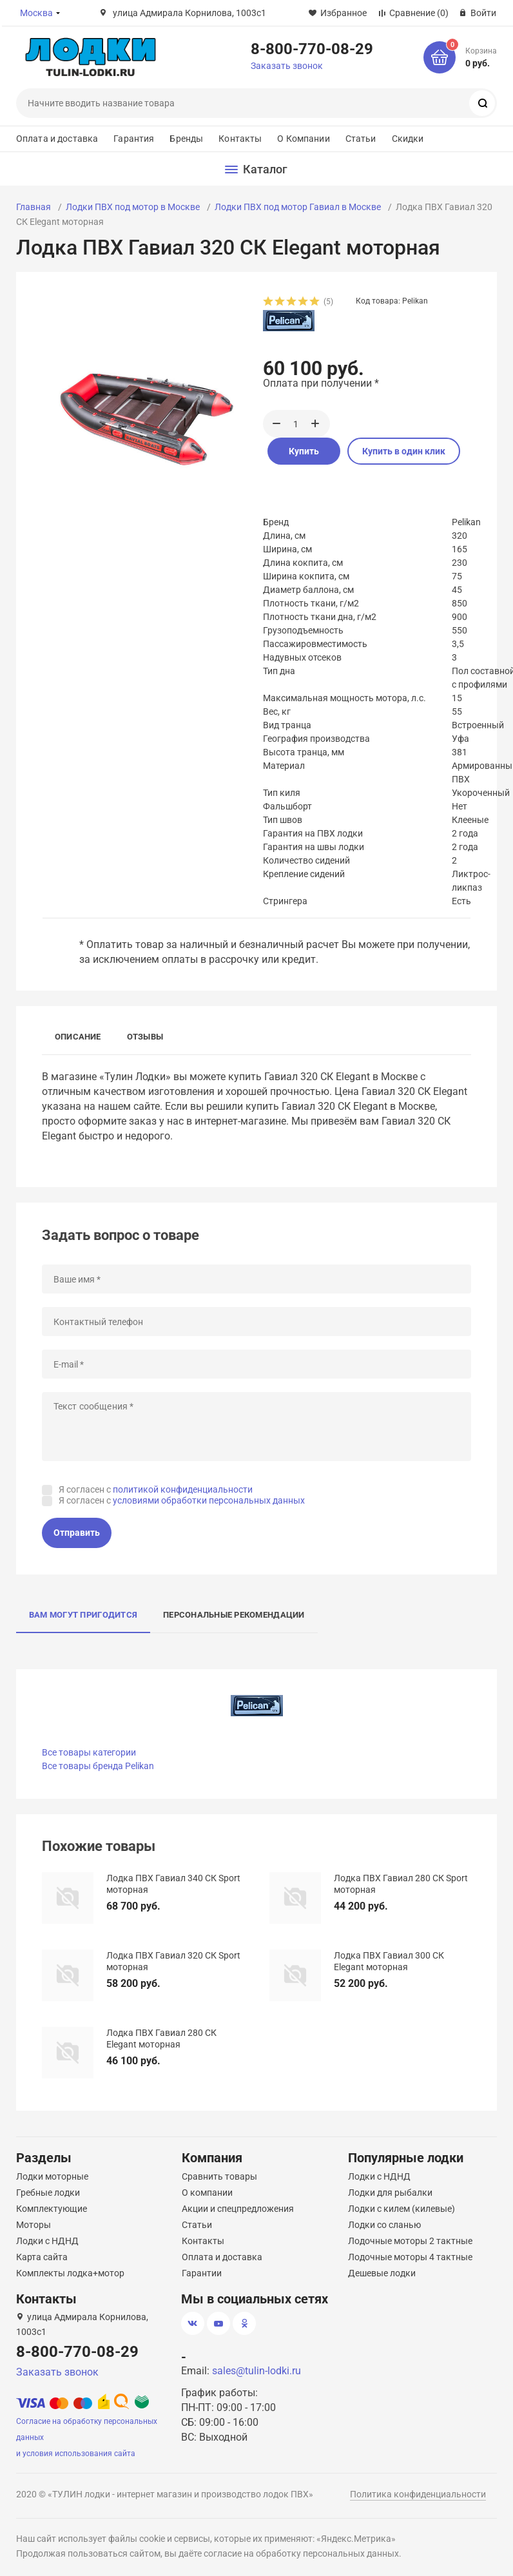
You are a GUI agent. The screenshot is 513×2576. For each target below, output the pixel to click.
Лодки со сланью (384, 2225)
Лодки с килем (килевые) (401, 2208)
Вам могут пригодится (83, 1615)
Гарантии (202, 2273)
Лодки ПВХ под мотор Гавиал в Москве (298, 207)
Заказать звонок (287, 66)
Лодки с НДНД (47, 2241)
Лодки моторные (52, 2176)
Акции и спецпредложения (238, 2208)
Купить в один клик (403, 451)
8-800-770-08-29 (312, 48)
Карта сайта (42, 2257)
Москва (36, 13)
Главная (33, 207)
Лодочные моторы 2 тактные (410, 2241)
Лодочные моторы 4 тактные (410, 2257)
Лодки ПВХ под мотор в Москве (133, 207)
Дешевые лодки (382, 2273)
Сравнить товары (219, 2176)
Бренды (186, 138)
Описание (78, 1036)
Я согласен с (156, 1489)
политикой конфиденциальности (183, 1489)
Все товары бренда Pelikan (98, 1766)
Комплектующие (51, 2208)
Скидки (408, 138)
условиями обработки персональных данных (209, 1500)
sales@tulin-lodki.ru (256, 2371)
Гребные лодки (48, 2192)
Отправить (76, 1532)
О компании (207, 2192)
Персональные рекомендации (234, 1615)
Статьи (360, 138)
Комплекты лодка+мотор (70, 2273)
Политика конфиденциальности (418, 2494)
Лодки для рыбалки (390, 2192)
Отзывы (145, 1036)
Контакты (240, 138)
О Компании (303, 138)
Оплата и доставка (57, 138)
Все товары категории (89, 1752)
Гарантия (133, 138)
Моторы (33, 2225)
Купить (304, 451)
